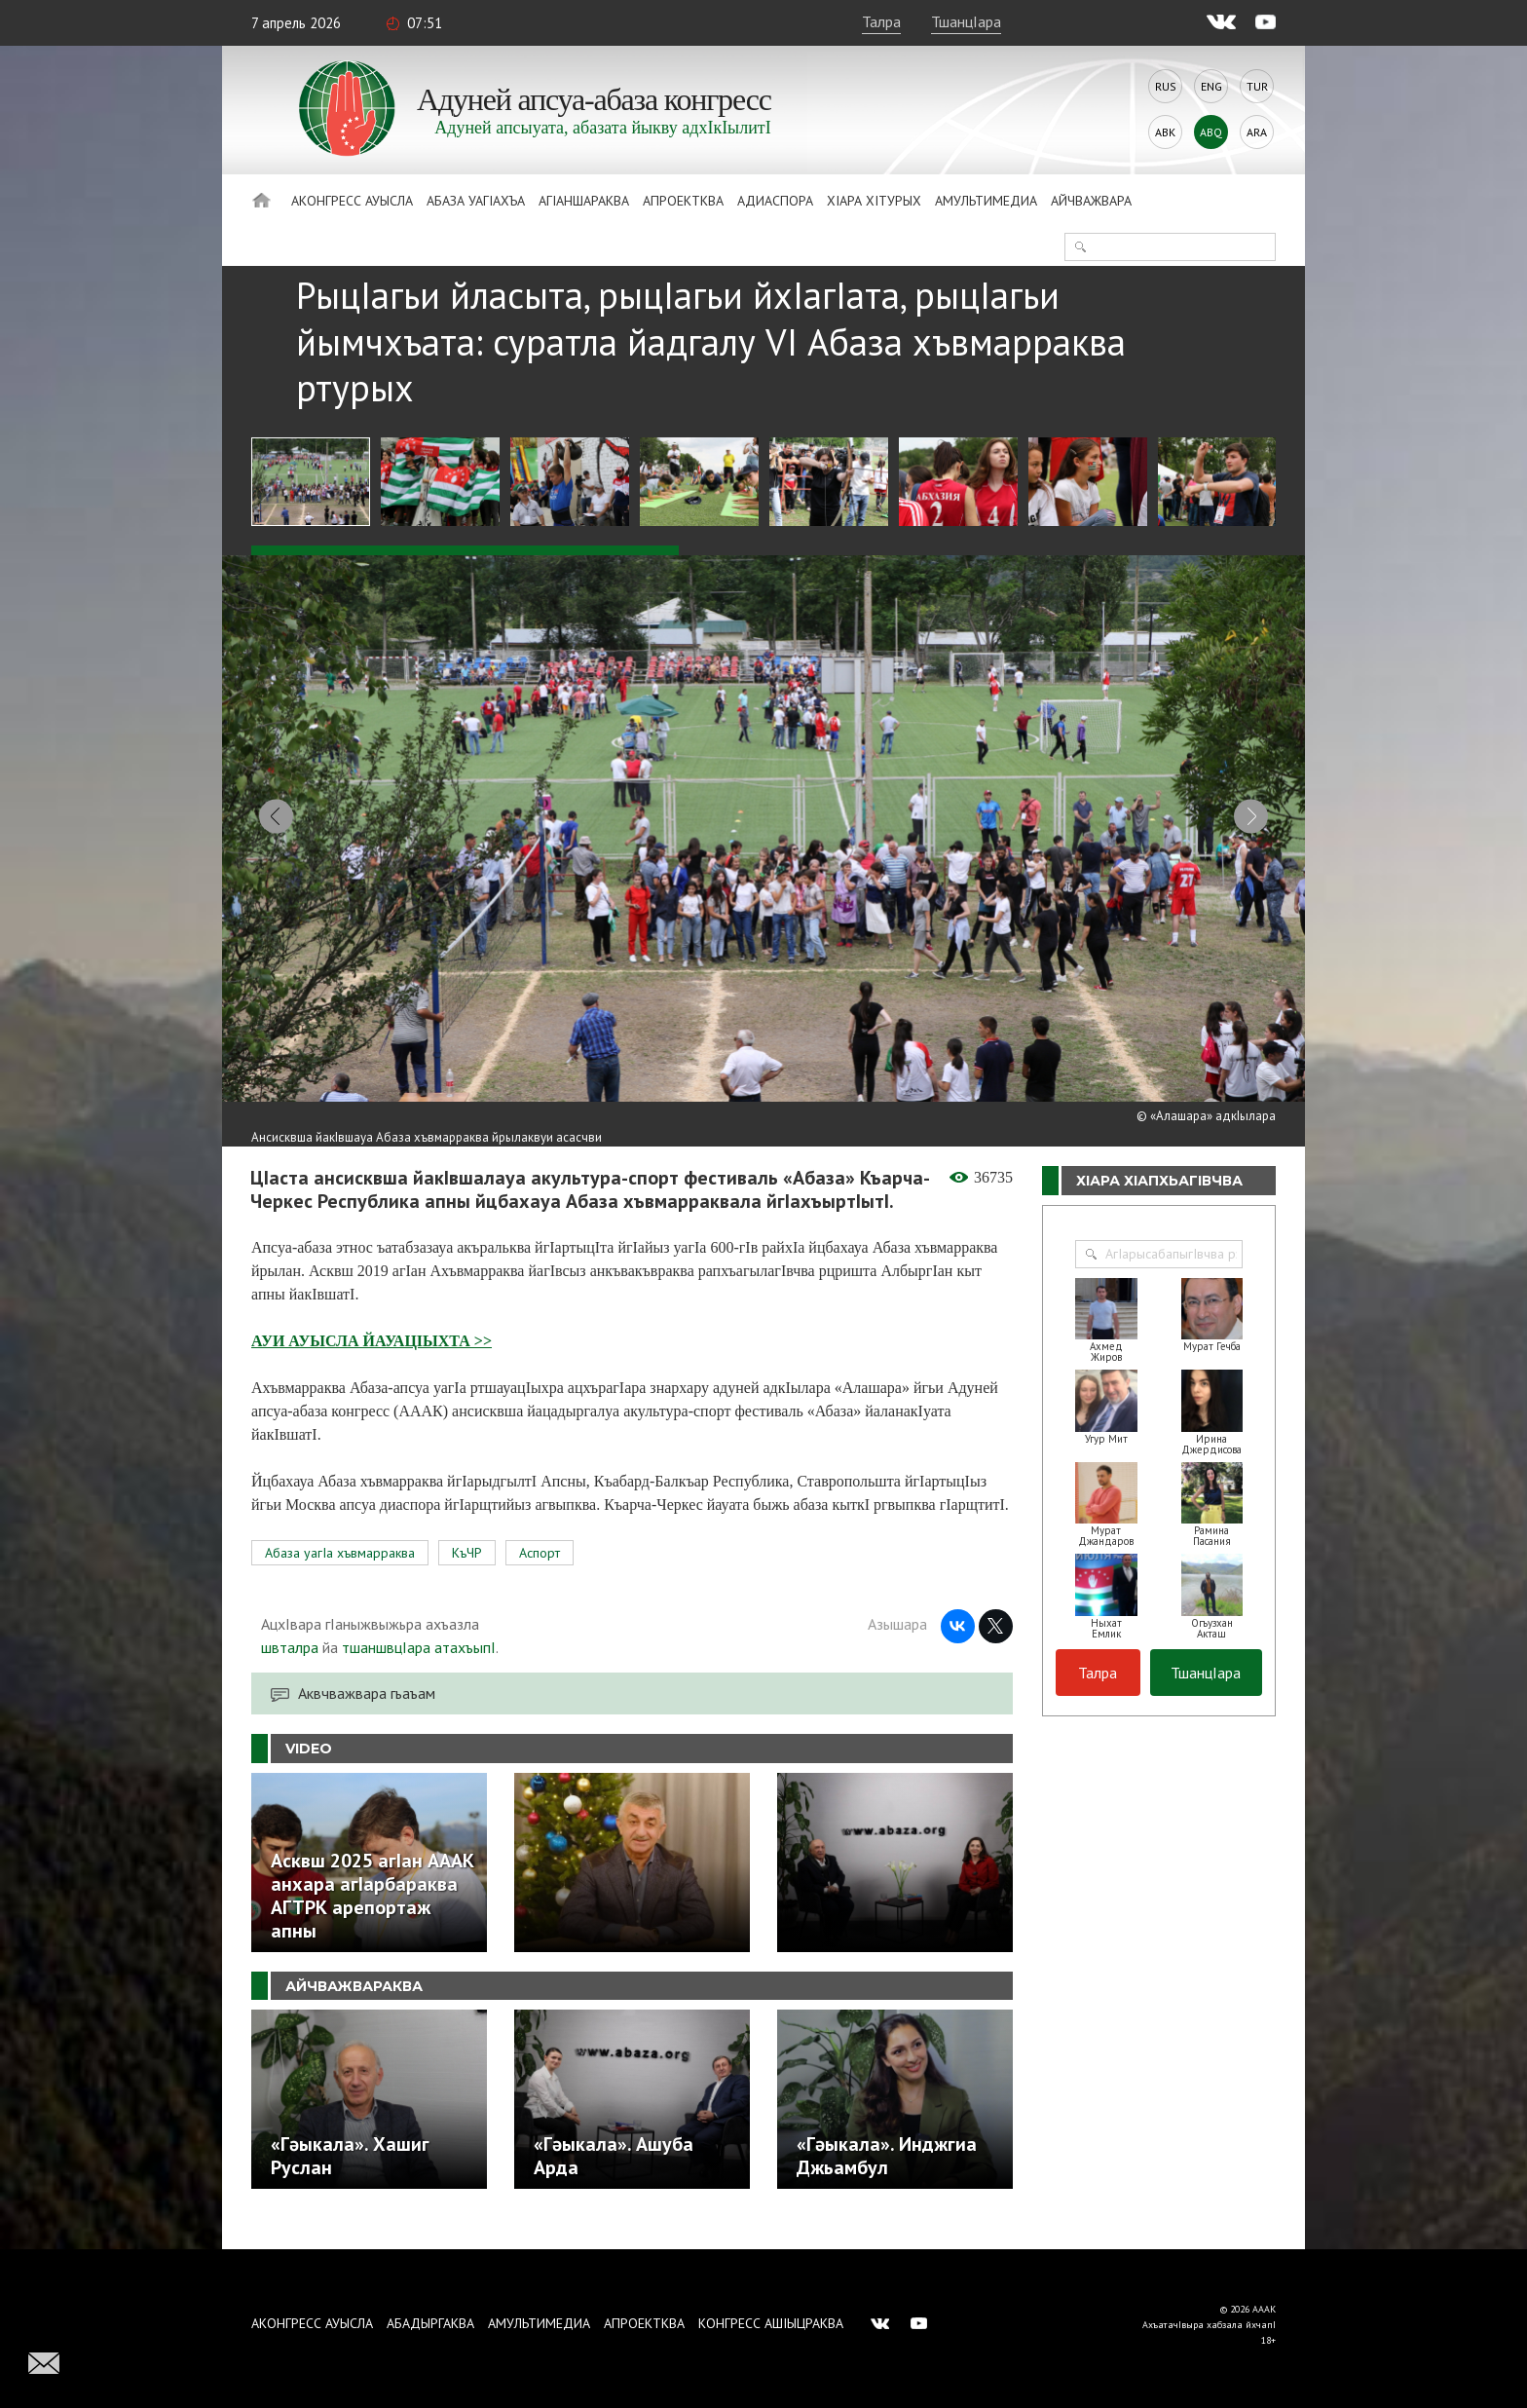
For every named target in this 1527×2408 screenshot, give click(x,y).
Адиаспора (775, 200)
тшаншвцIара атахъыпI (419, 1668)
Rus (1165, 86)
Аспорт (539, 1574)
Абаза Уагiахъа (476, 200)
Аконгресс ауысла (352, 200)
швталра (289, 1668)
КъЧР (467, 1574)
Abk (1165, 132)
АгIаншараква (584, 200)
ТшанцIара (966, 21)
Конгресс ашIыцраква (770, 2323)
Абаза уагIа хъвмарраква (340, 1574)
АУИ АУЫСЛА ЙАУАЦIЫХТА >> (371, 1362)
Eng (1211, 86)
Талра (881, 21)
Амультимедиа (986, 200)
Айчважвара (1091, 200)
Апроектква (683, 200)
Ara (1257, 132)
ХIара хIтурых (874, 200)
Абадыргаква (430, 2323)
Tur (1257, 86)
